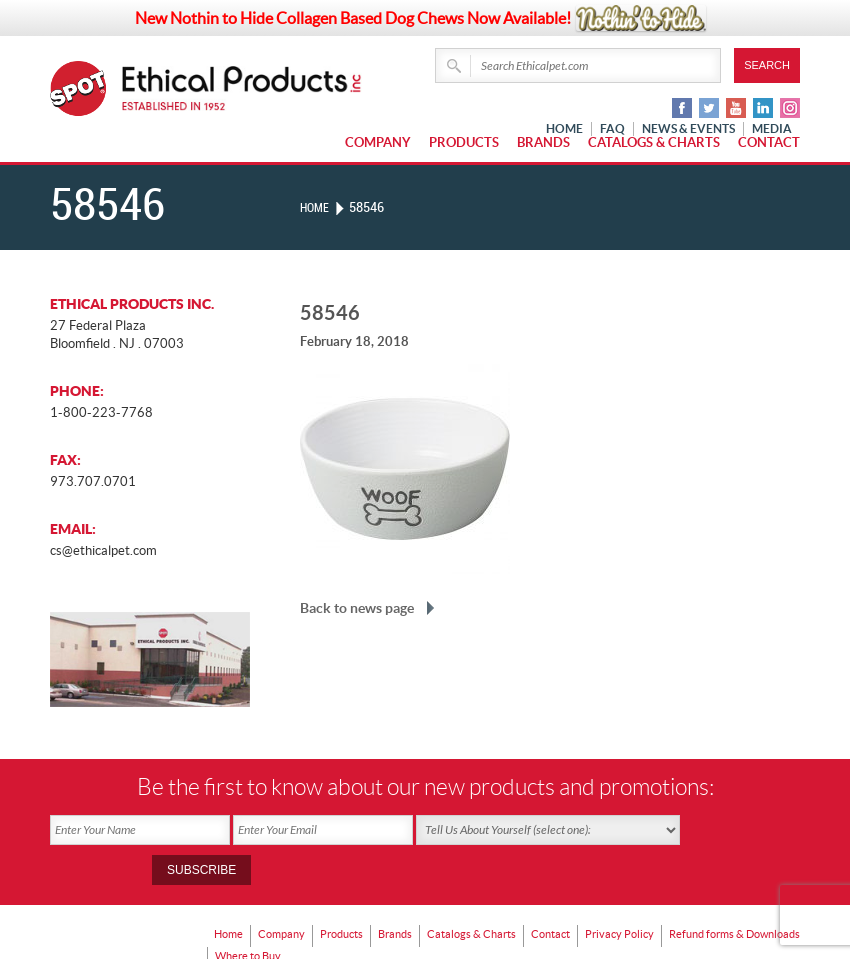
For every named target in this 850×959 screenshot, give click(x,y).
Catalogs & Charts (654, 142)
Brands (543, 142)
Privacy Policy (643, 890)
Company (378, 142)
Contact (769, 142)
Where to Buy (410, 904)
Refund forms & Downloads (287, 904)
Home (317, 207)
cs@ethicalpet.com (103, 550)
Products (464, 142)
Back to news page (357, 608)
